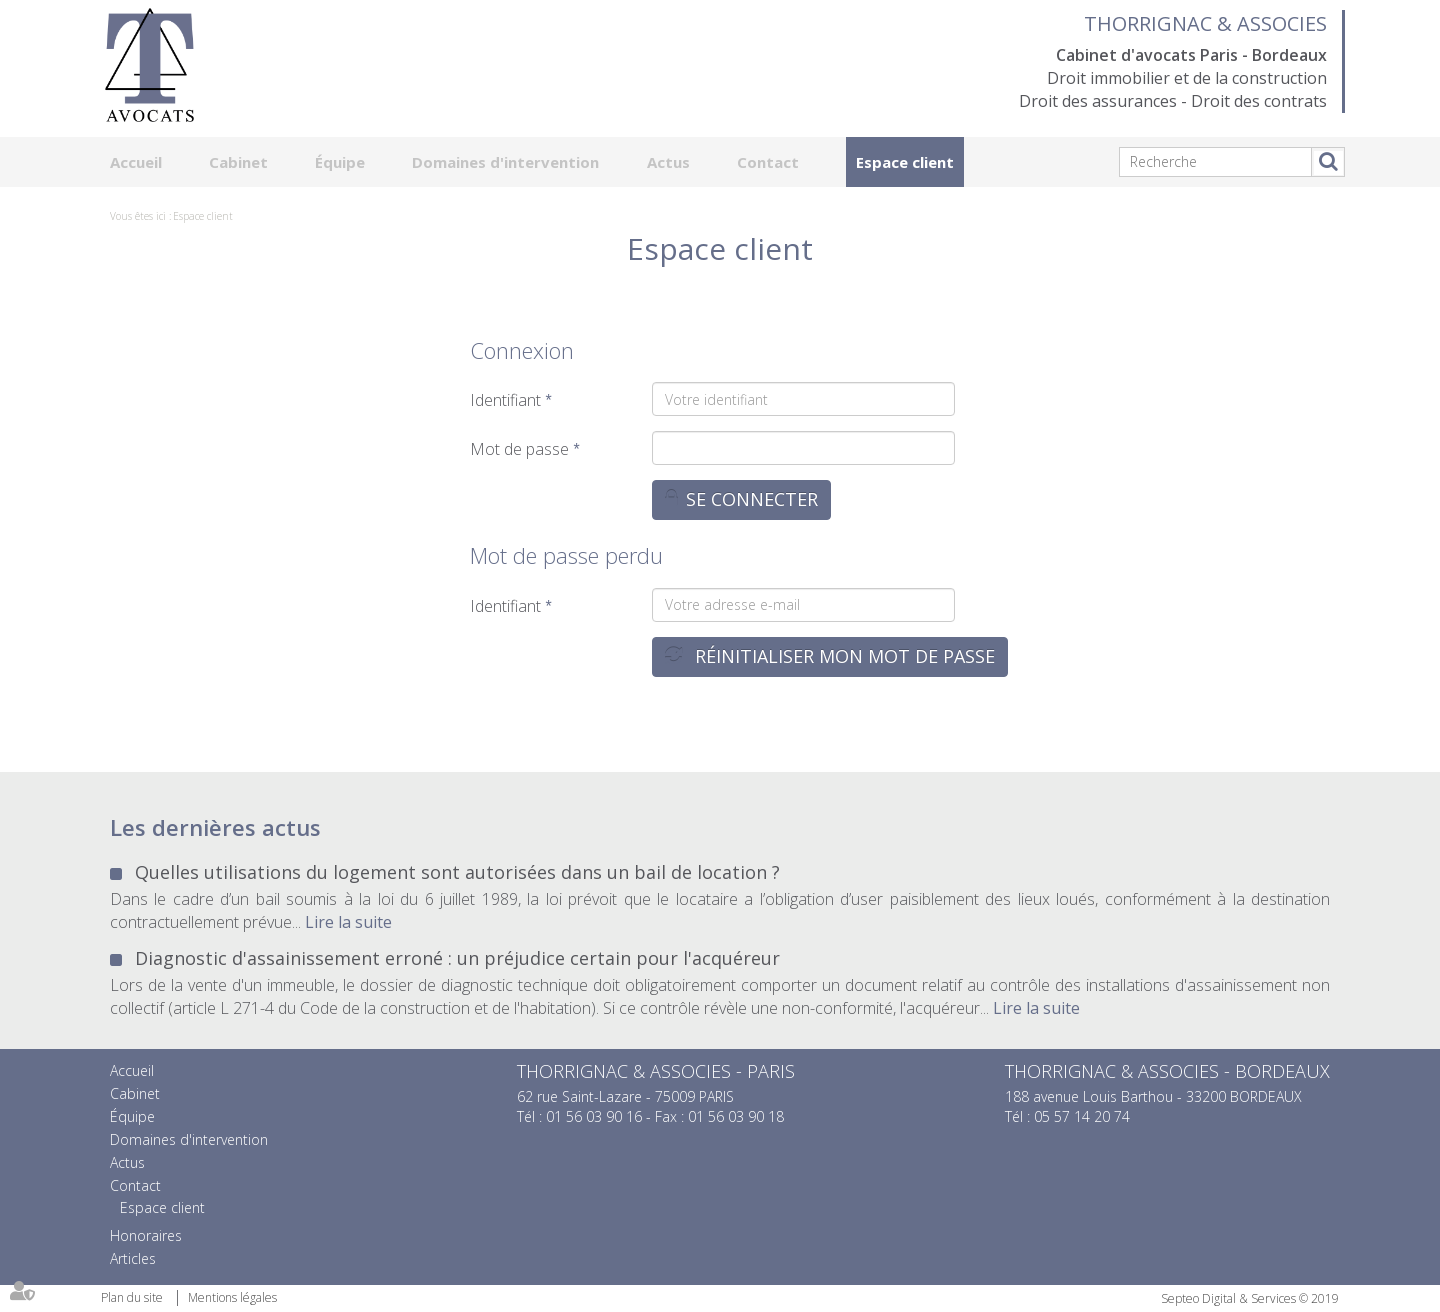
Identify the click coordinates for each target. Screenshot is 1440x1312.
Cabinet (238, 162)
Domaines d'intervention (505, 162)
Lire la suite (348, 922)
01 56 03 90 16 (594, 1116)
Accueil (136, 162)
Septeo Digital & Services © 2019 (1250, 1298)
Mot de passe (519, 449)
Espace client (905, 162)
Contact (768, 162)
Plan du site (132, 1297)
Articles (133, 1258)
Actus (668, 162)
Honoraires (146, 1235)
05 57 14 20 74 (1082, 1116)
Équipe (340, 162)
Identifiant (505, 400)
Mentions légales (232, 1297)
